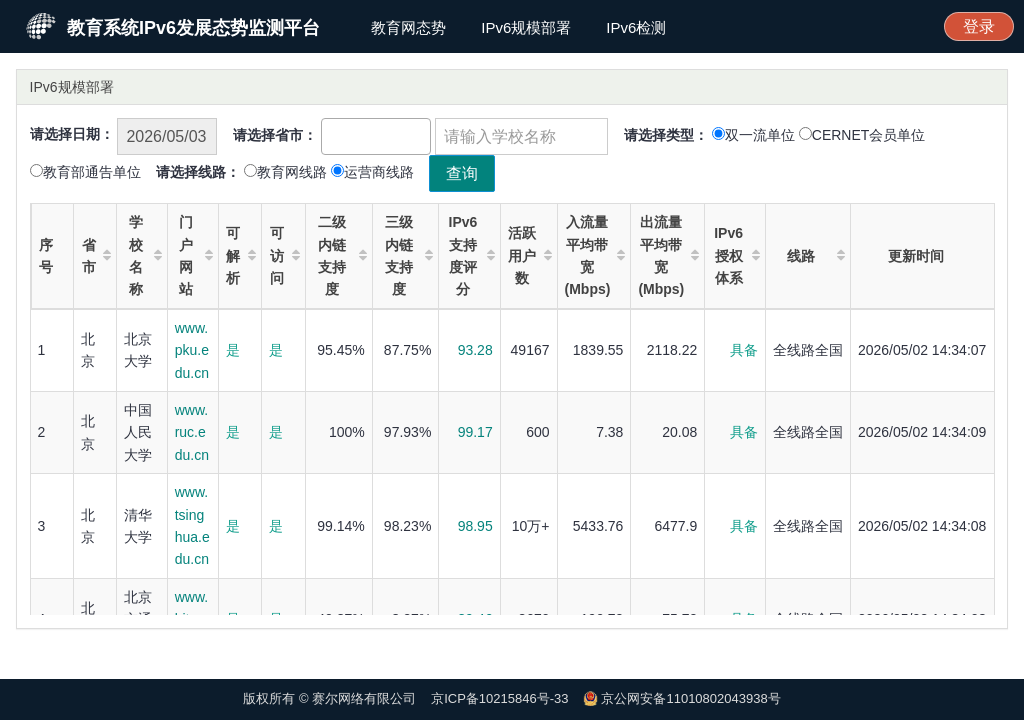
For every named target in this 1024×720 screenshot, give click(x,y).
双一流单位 (760, 135)
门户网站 (195, 255)
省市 (96, 256)
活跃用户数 (529, 255)
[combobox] (376, 136)
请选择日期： (72, 134)
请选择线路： (198, 172)
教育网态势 (408, 27)
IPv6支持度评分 (472, 255)
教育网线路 (292, 172)
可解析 (241, 255)
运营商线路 (379, 172)
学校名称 (145, 255)
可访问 (285, 255)
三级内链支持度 (409, 255)
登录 (979, 26)
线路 (816, 255)
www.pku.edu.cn (192, 350)
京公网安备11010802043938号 (690, 698)
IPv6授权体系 (737, 255)
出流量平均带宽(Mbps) (668, 255)
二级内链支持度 (342, 255)
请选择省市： (275, 135)
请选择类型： (666, 135)
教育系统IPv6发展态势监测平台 (193, 28)
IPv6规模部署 (526, 27)
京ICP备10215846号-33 (499, 698)
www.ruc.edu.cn (192, 432)
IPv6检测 (636, 27)
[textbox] (332, 134)
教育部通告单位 (92, 172)
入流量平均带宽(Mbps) (595, 255)
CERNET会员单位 (869, 135)
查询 (462, 173)
